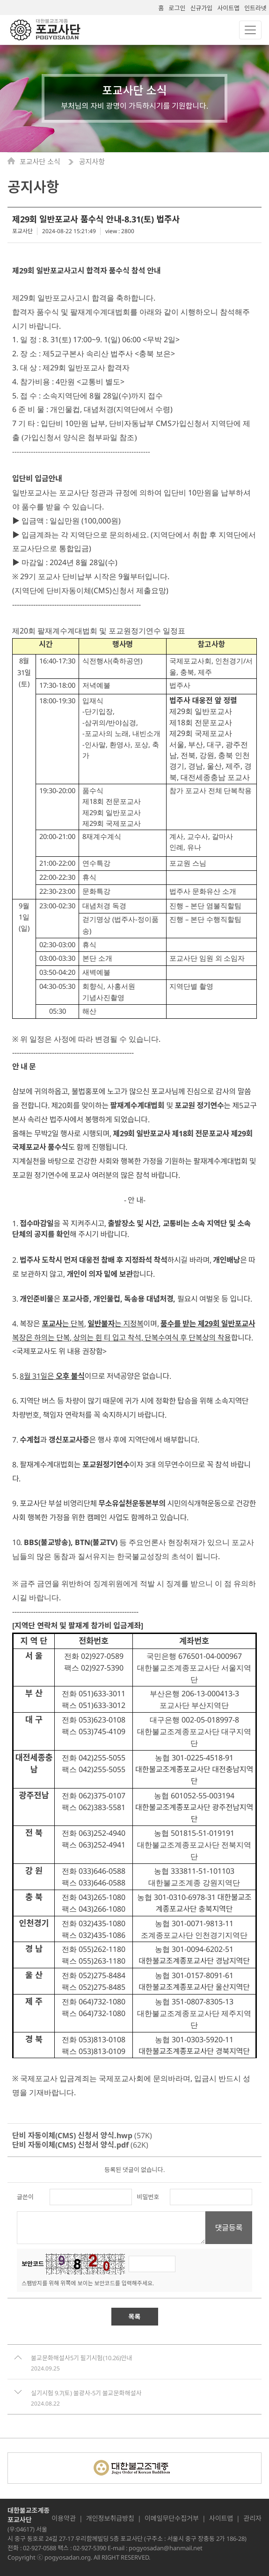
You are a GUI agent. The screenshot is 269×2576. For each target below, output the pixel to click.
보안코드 (33, 2264)
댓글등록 (229, 2228)
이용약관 (63, 2518)
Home (13, 160)
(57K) (82, 2135)
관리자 (252, 2518)
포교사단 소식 (41, 161)
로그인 (177, 8)
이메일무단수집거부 (172, 2518)
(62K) (80, 2144)
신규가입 (201, 8)
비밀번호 (148, 2197)
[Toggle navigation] (250, 30)
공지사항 (92, 161)
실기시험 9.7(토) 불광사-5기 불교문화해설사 (86, 2393)
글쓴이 (25, 2197)
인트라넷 (255, 8)
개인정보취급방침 (110, 2518)
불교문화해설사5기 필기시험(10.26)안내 (81, 2358)
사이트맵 (228, 8)
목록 (135, 2316)
